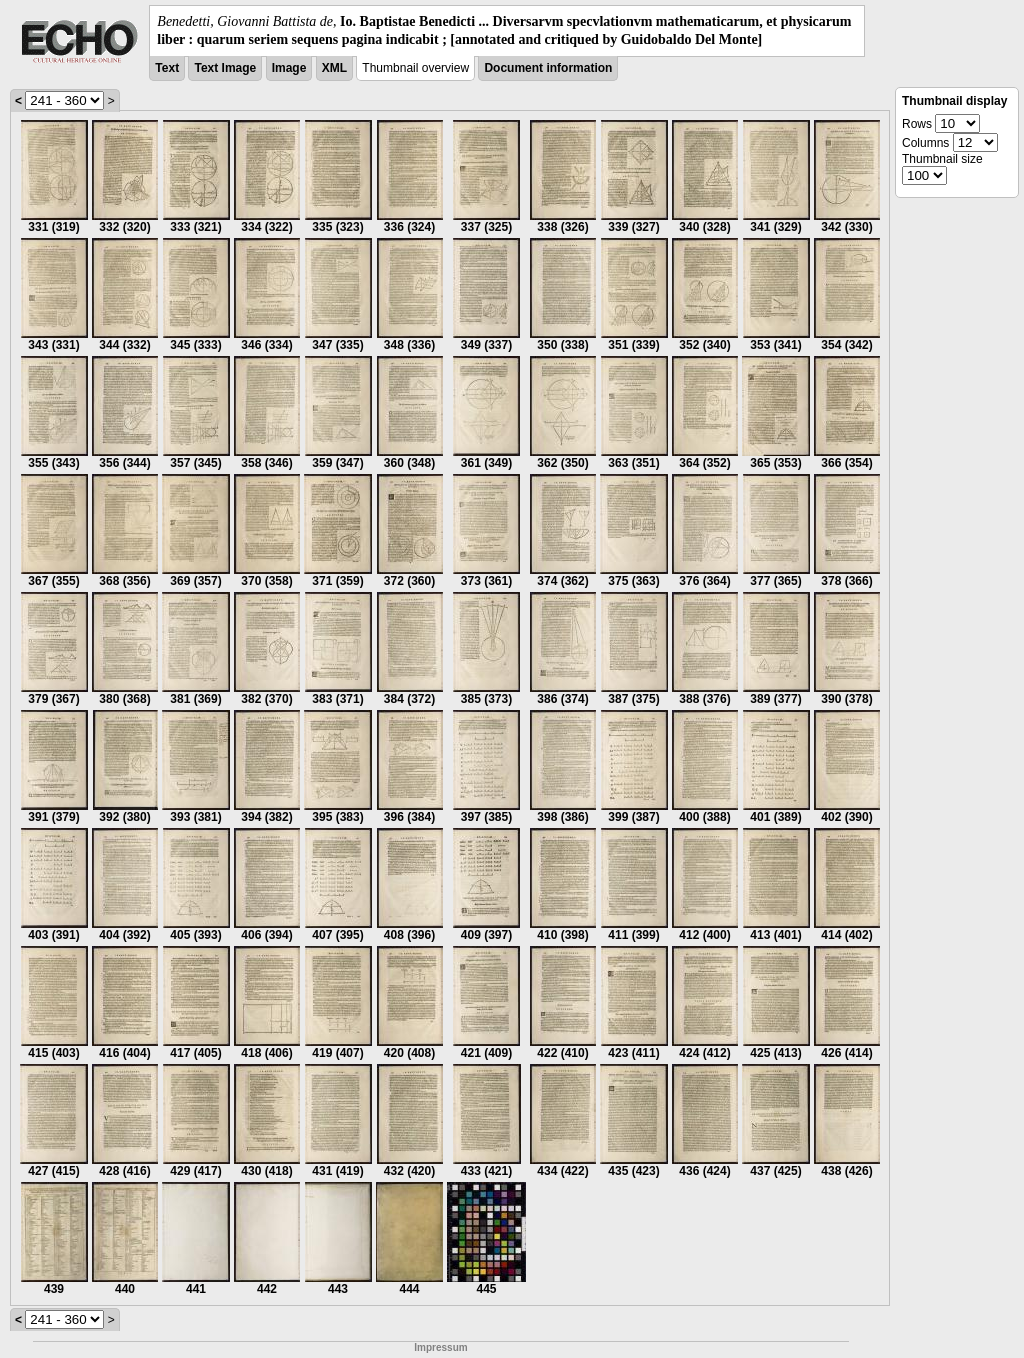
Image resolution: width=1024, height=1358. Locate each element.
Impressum (440, 1347)
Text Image (225, 68)
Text (167, 68)
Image (289, 68)
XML (334, 68)
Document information (548, 68)
